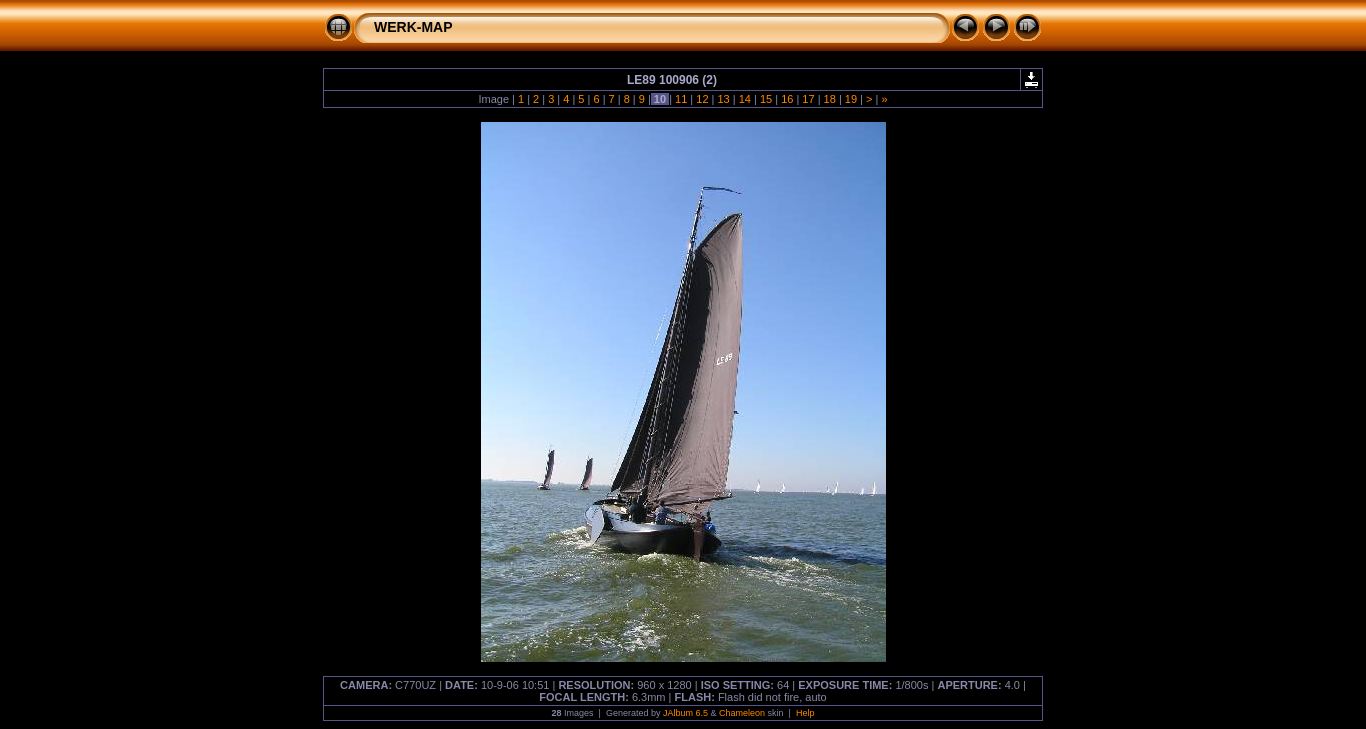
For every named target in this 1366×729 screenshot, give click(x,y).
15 (766, 99)
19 (851, 99)
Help (805, 713)
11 (681, 99)
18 (830, 99)
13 (723, 99)
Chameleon (742, 713)
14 (745, 99)
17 (808, 99)
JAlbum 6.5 (685, 713)
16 (787, 99)
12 (702, 99)
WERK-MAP (413, 27)
